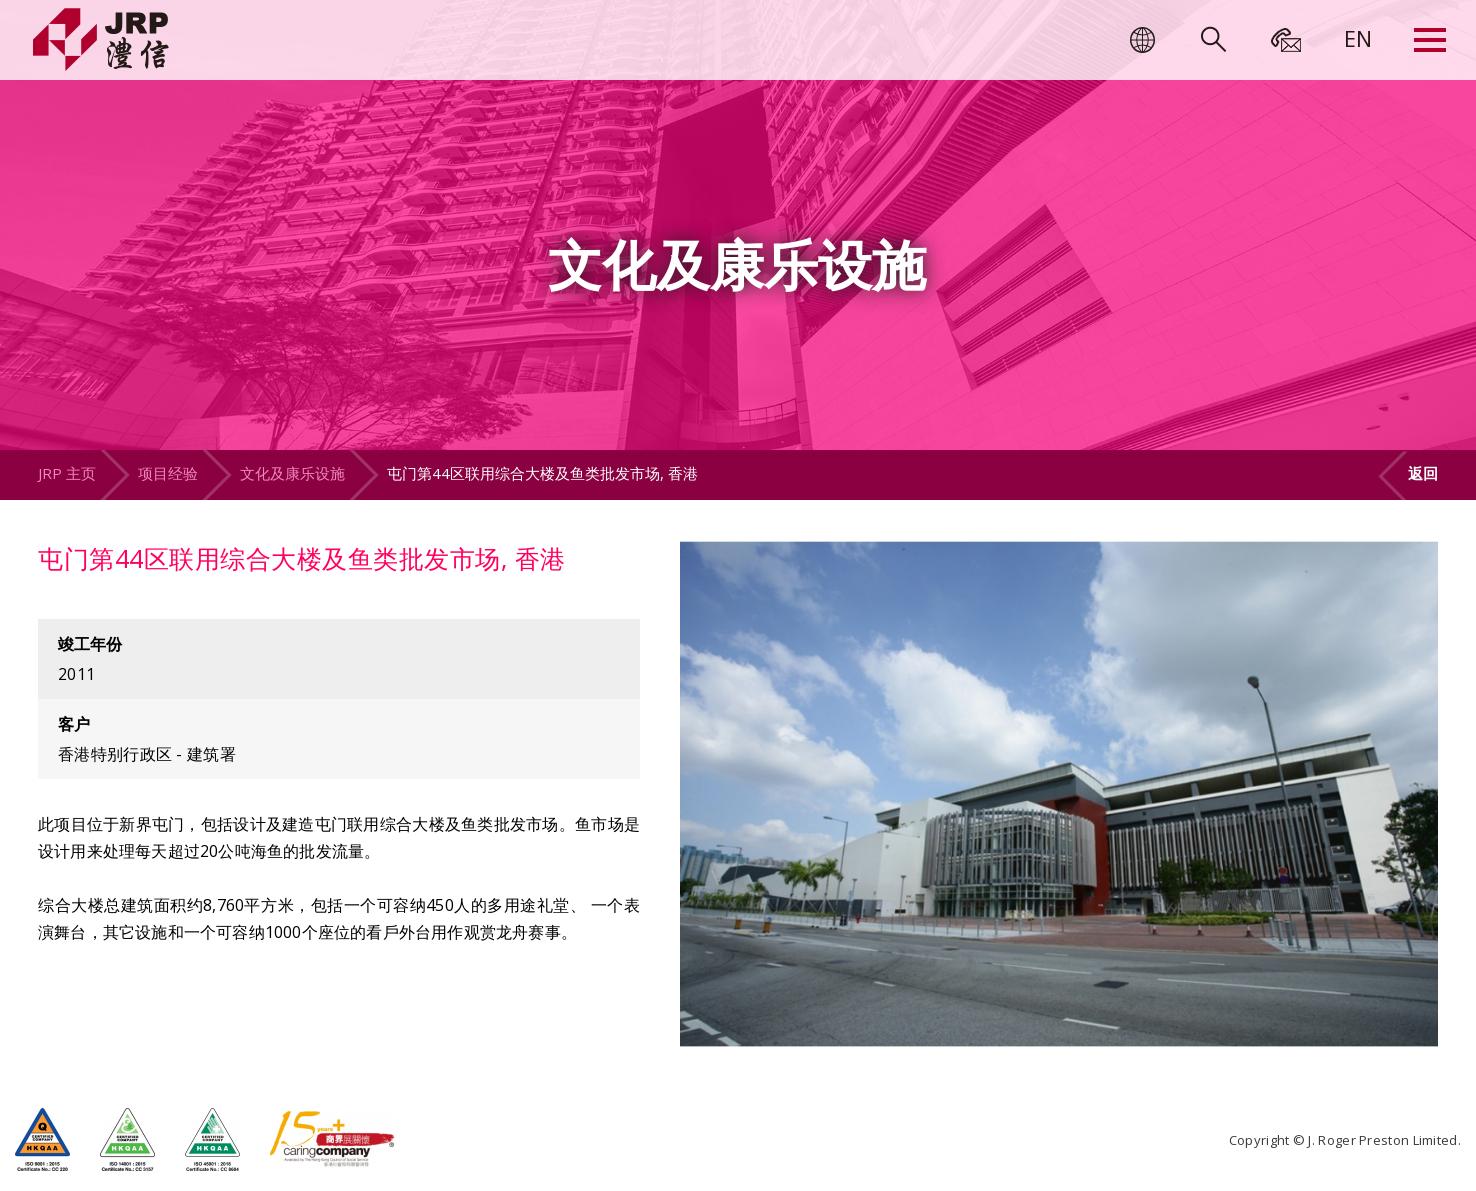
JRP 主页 (67, 473)
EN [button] (1358, 38)
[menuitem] (1358, 38)
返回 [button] (1423, 473)
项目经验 (168, 473)
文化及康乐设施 (292, 473)
